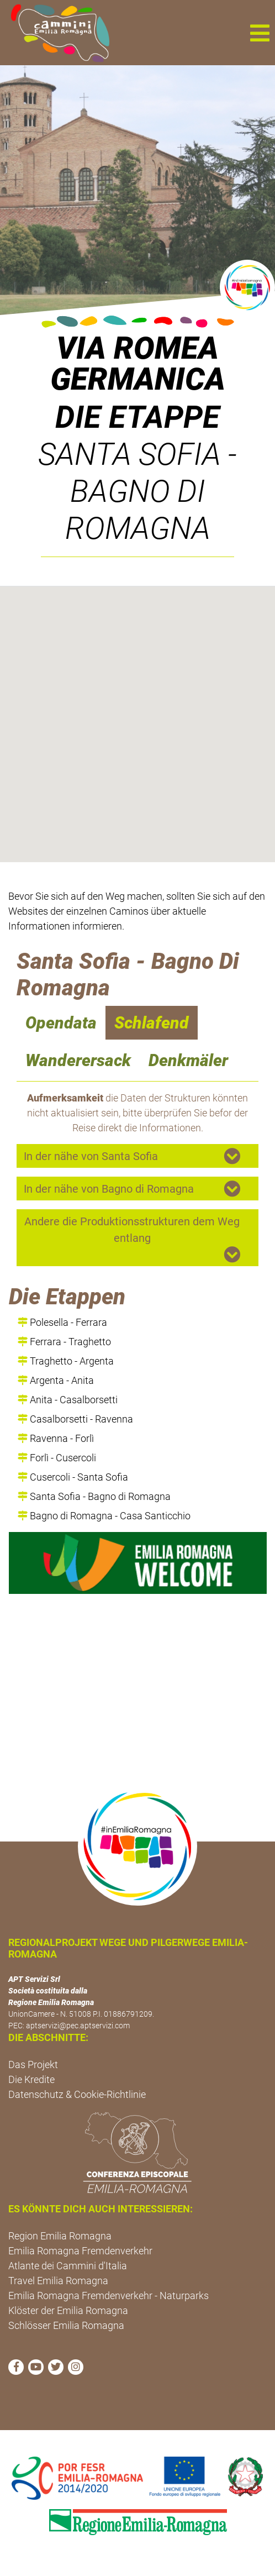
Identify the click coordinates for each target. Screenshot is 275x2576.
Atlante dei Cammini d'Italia (67, 2265)
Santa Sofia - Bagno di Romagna (94, 1496)
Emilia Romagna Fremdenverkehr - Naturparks (108, 2295)
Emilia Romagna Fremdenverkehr (80, 2251)
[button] (259, 33)
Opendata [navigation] (61, 1022)
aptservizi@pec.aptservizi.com (78, 2025)
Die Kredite (31, 2079)
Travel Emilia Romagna (58, 2280)
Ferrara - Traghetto (64, 1341)
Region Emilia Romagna (60, 2236)
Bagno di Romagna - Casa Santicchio (104, 1516)
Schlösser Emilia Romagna (66, 2325)
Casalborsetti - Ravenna (75, 1419)
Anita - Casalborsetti (68, 1399)
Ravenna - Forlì (56, 1438)
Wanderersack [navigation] (78, 1060)
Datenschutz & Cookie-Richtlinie (77, 2094)
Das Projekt (33, 2064)
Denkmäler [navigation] (188, 1060)
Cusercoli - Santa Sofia (73, 1477)
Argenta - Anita (56, 1380)
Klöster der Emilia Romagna (68, 2310)
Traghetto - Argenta (66, 1361)
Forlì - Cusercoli (57, 1457)
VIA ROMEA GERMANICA (137, 364)
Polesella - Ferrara (62, 1322)
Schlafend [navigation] (151, 1022)
